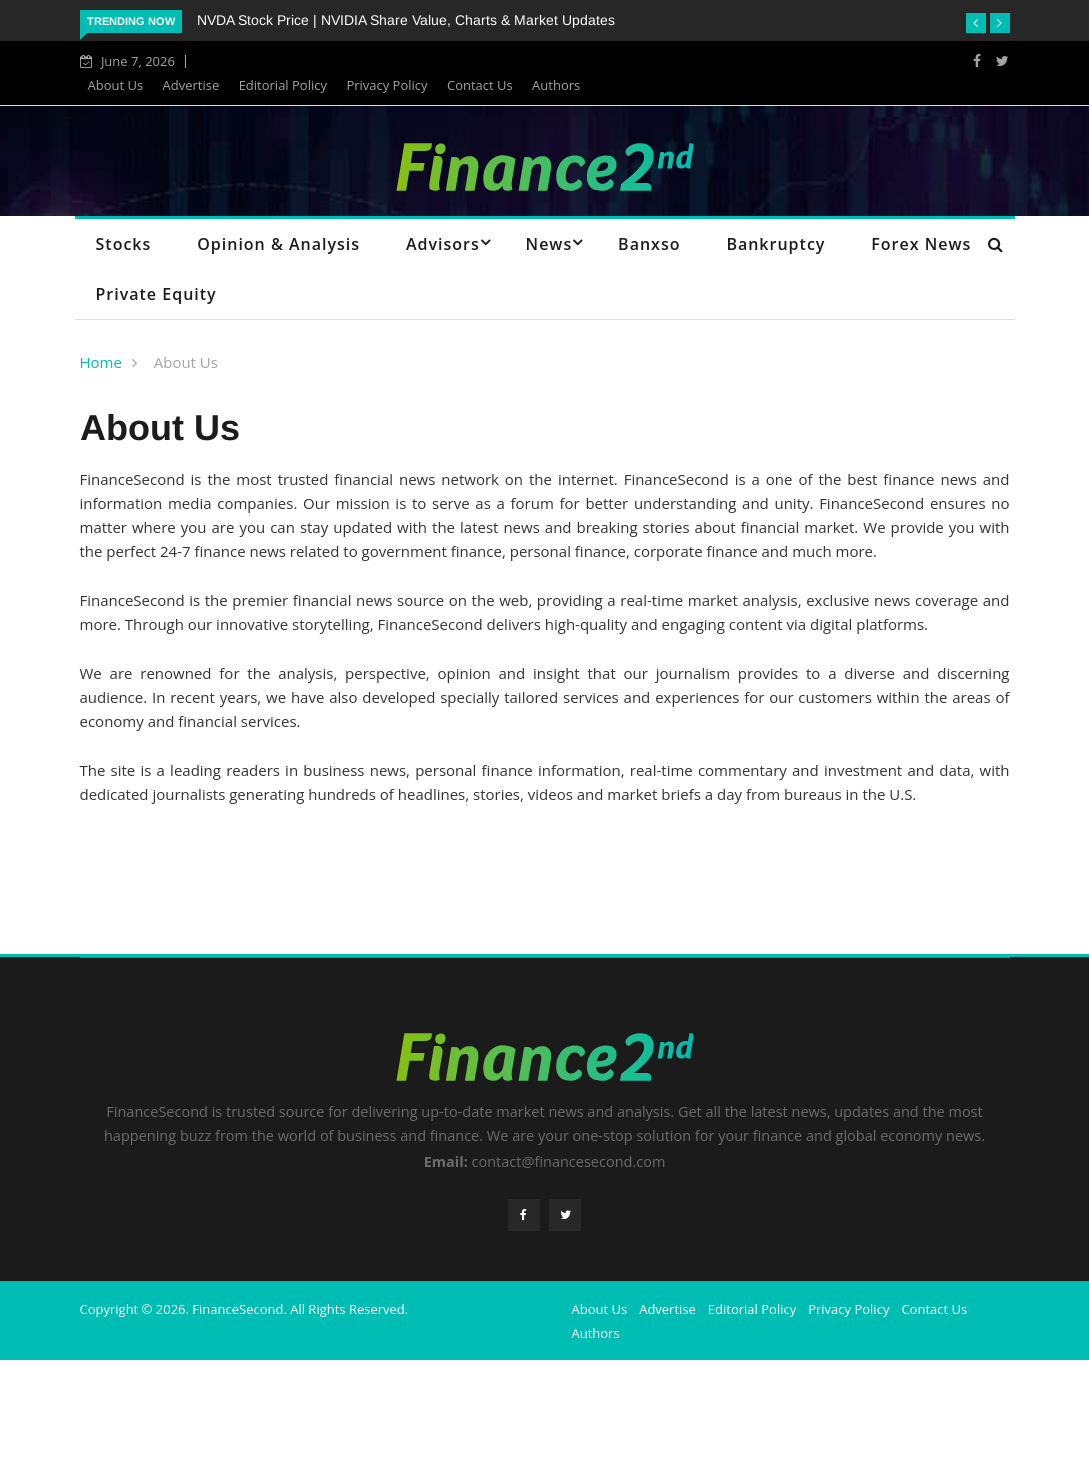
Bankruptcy (775, 244)
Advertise (191, 85)
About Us (116, 85)
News (549, 244)
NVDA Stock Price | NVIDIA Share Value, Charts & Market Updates (406, 20)
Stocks (124, 244)
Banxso (649, 244)
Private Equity (156, 294)
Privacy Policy (386, 85)
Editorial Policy (283, 85)
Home (101, 362)
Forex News (921, 244)
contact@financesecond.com (569, 1161)
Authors (556, 85)
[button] (976, 23)
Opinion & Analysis (278, 244)
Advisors (443, 244)
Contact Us (480, 85)
